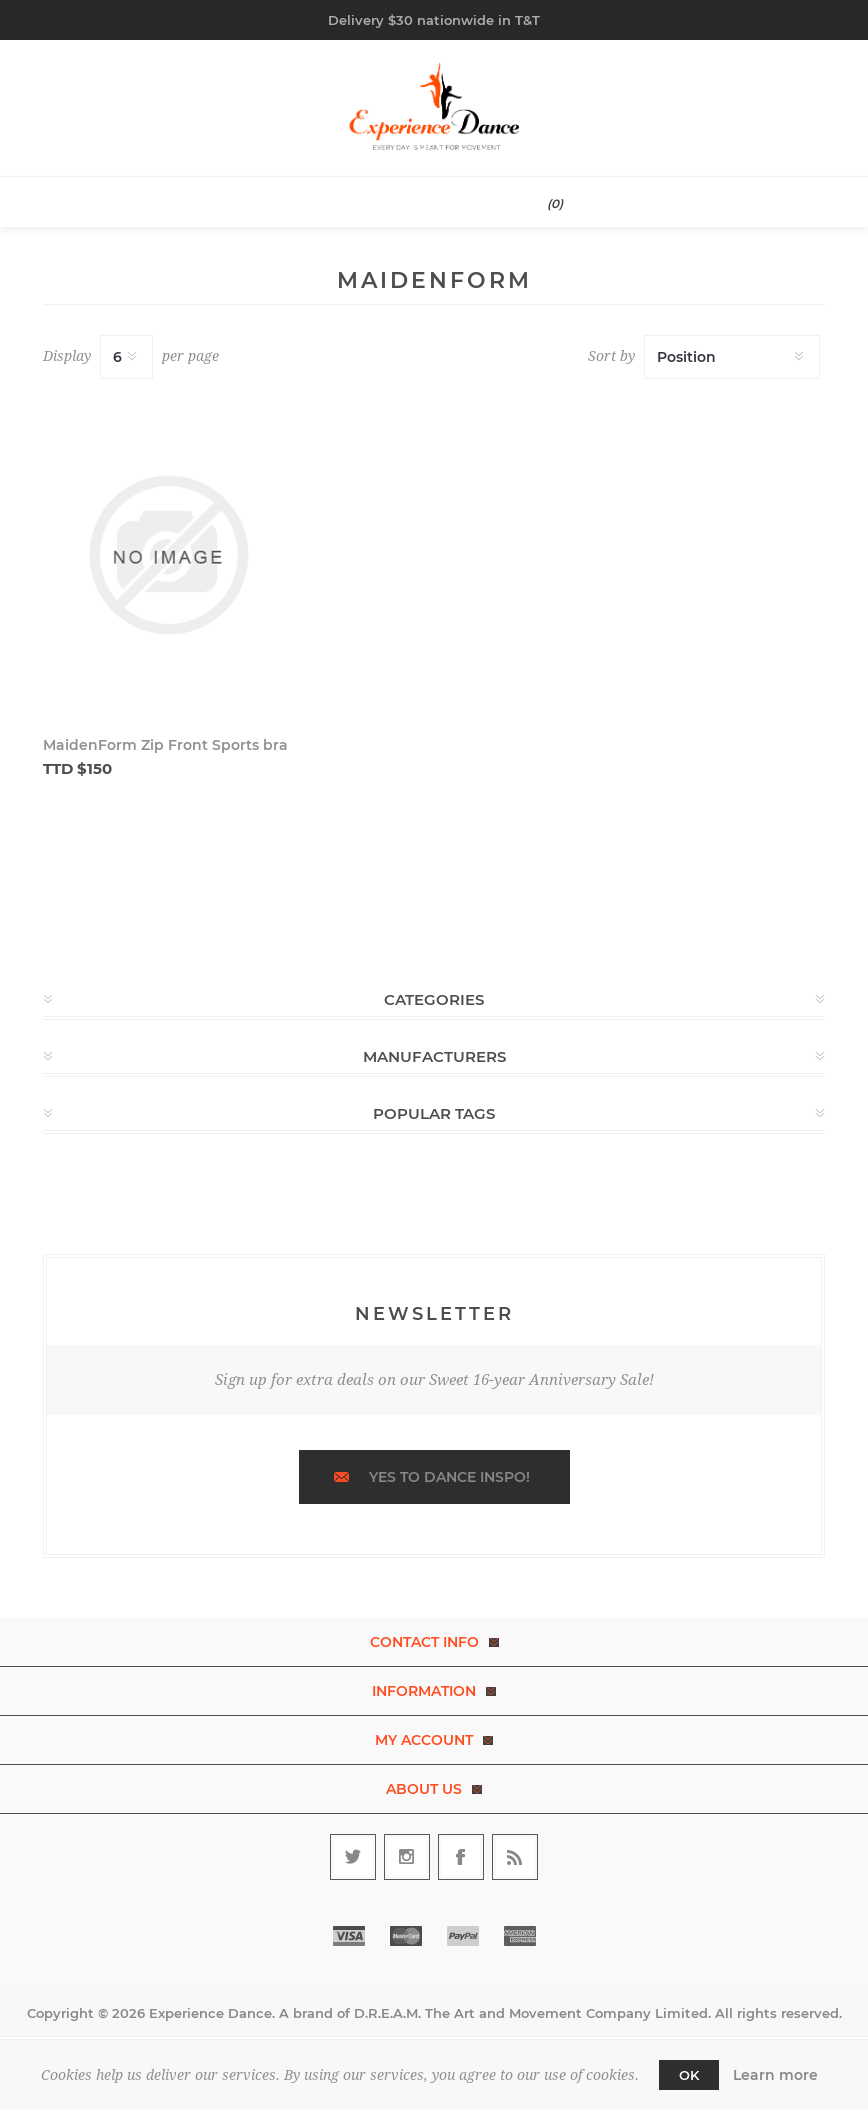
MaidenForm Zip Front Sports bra (165, 745)
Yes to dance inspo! (449, 1477)
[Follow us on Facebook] (461, 1857)
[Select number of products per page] (126, 357)
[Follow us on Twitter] (353, 1857)
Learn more (775, 2075)
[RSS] (515, 1857)
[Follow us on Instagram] (407, 1857)
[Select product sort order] (732, 357)
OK (689, 2075)
